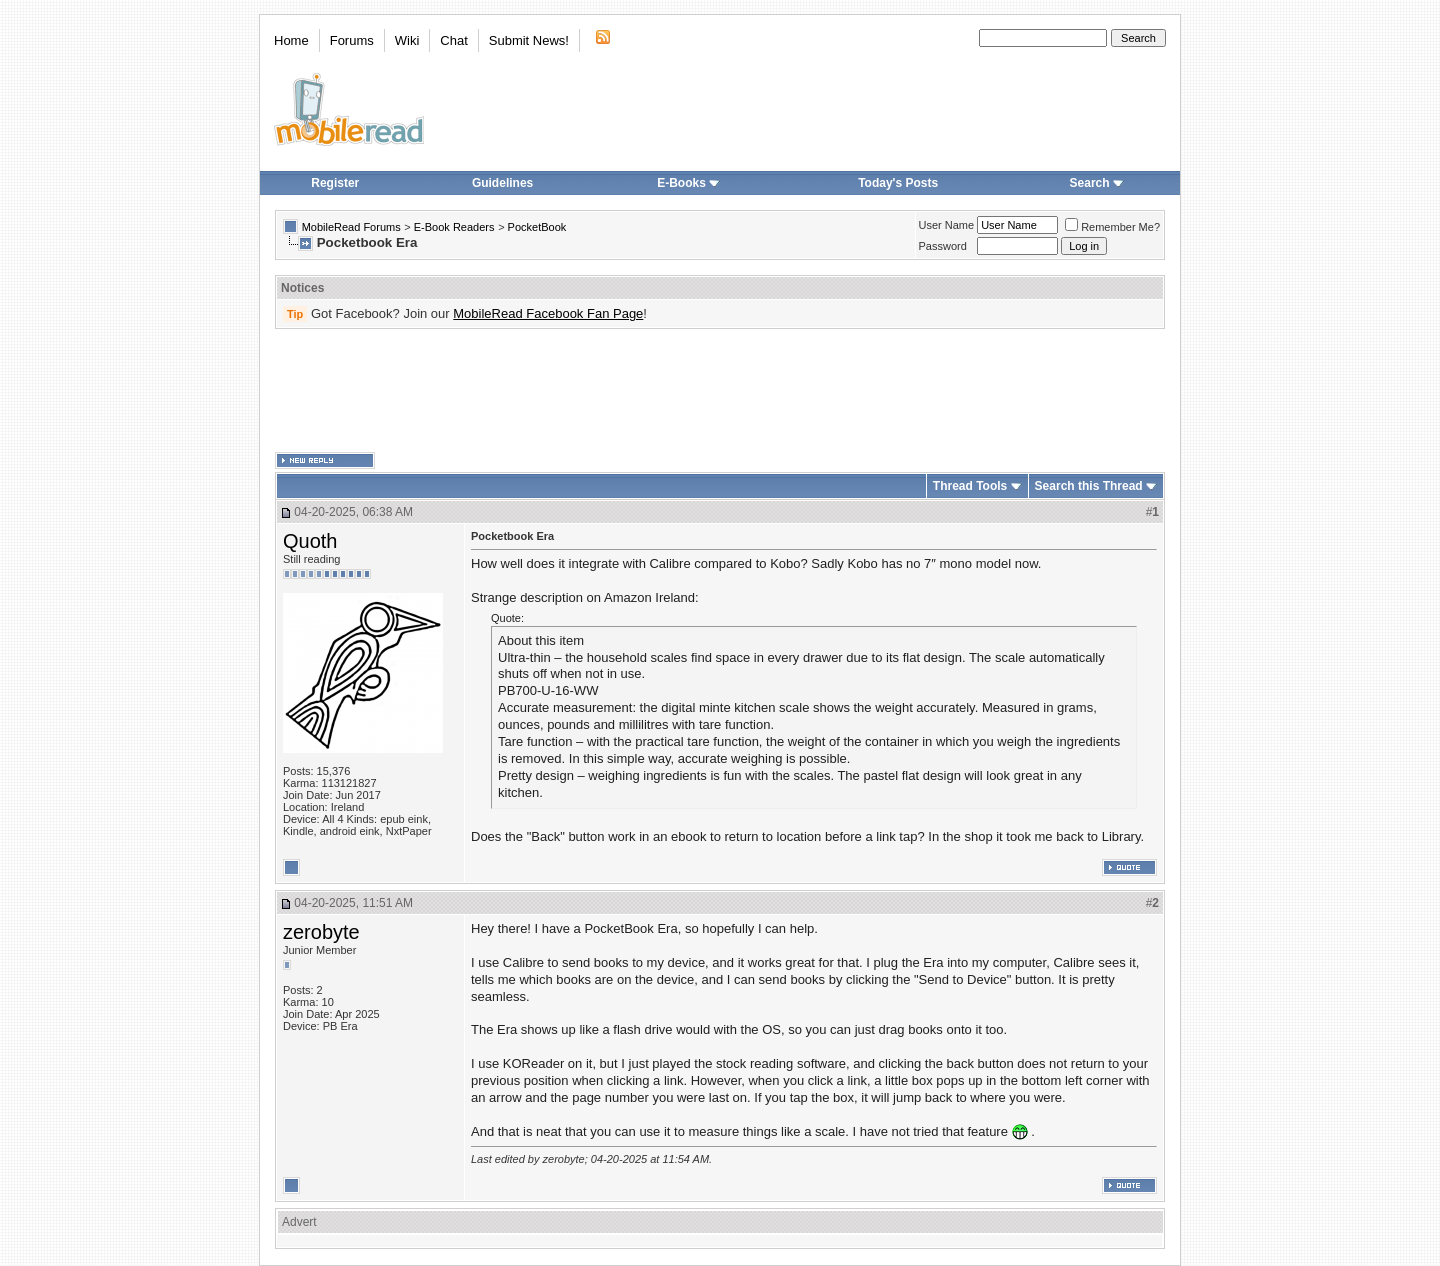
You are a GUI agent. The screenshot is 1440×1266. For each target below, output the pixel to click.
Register (335, 183)
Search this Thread (1089, 486)
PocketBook (537, 227)
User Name (947, 225)
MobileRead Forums (351, 227)
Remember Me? (1112, 227)
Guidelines (502, 183)
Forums (352, 40)
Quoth (310, 541)
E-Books (688, 183)
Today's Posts (898, 183)
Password (943, 246)
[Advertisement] (720, 391)
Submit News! (529, 40)
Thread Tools (970, 486)
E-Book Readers (454, 227)
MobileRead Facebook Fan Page (548, 313)
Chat (453, 40)
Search (1097, 183)
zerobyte (321, 932)
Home (291, 40)
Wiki (407, 40)
